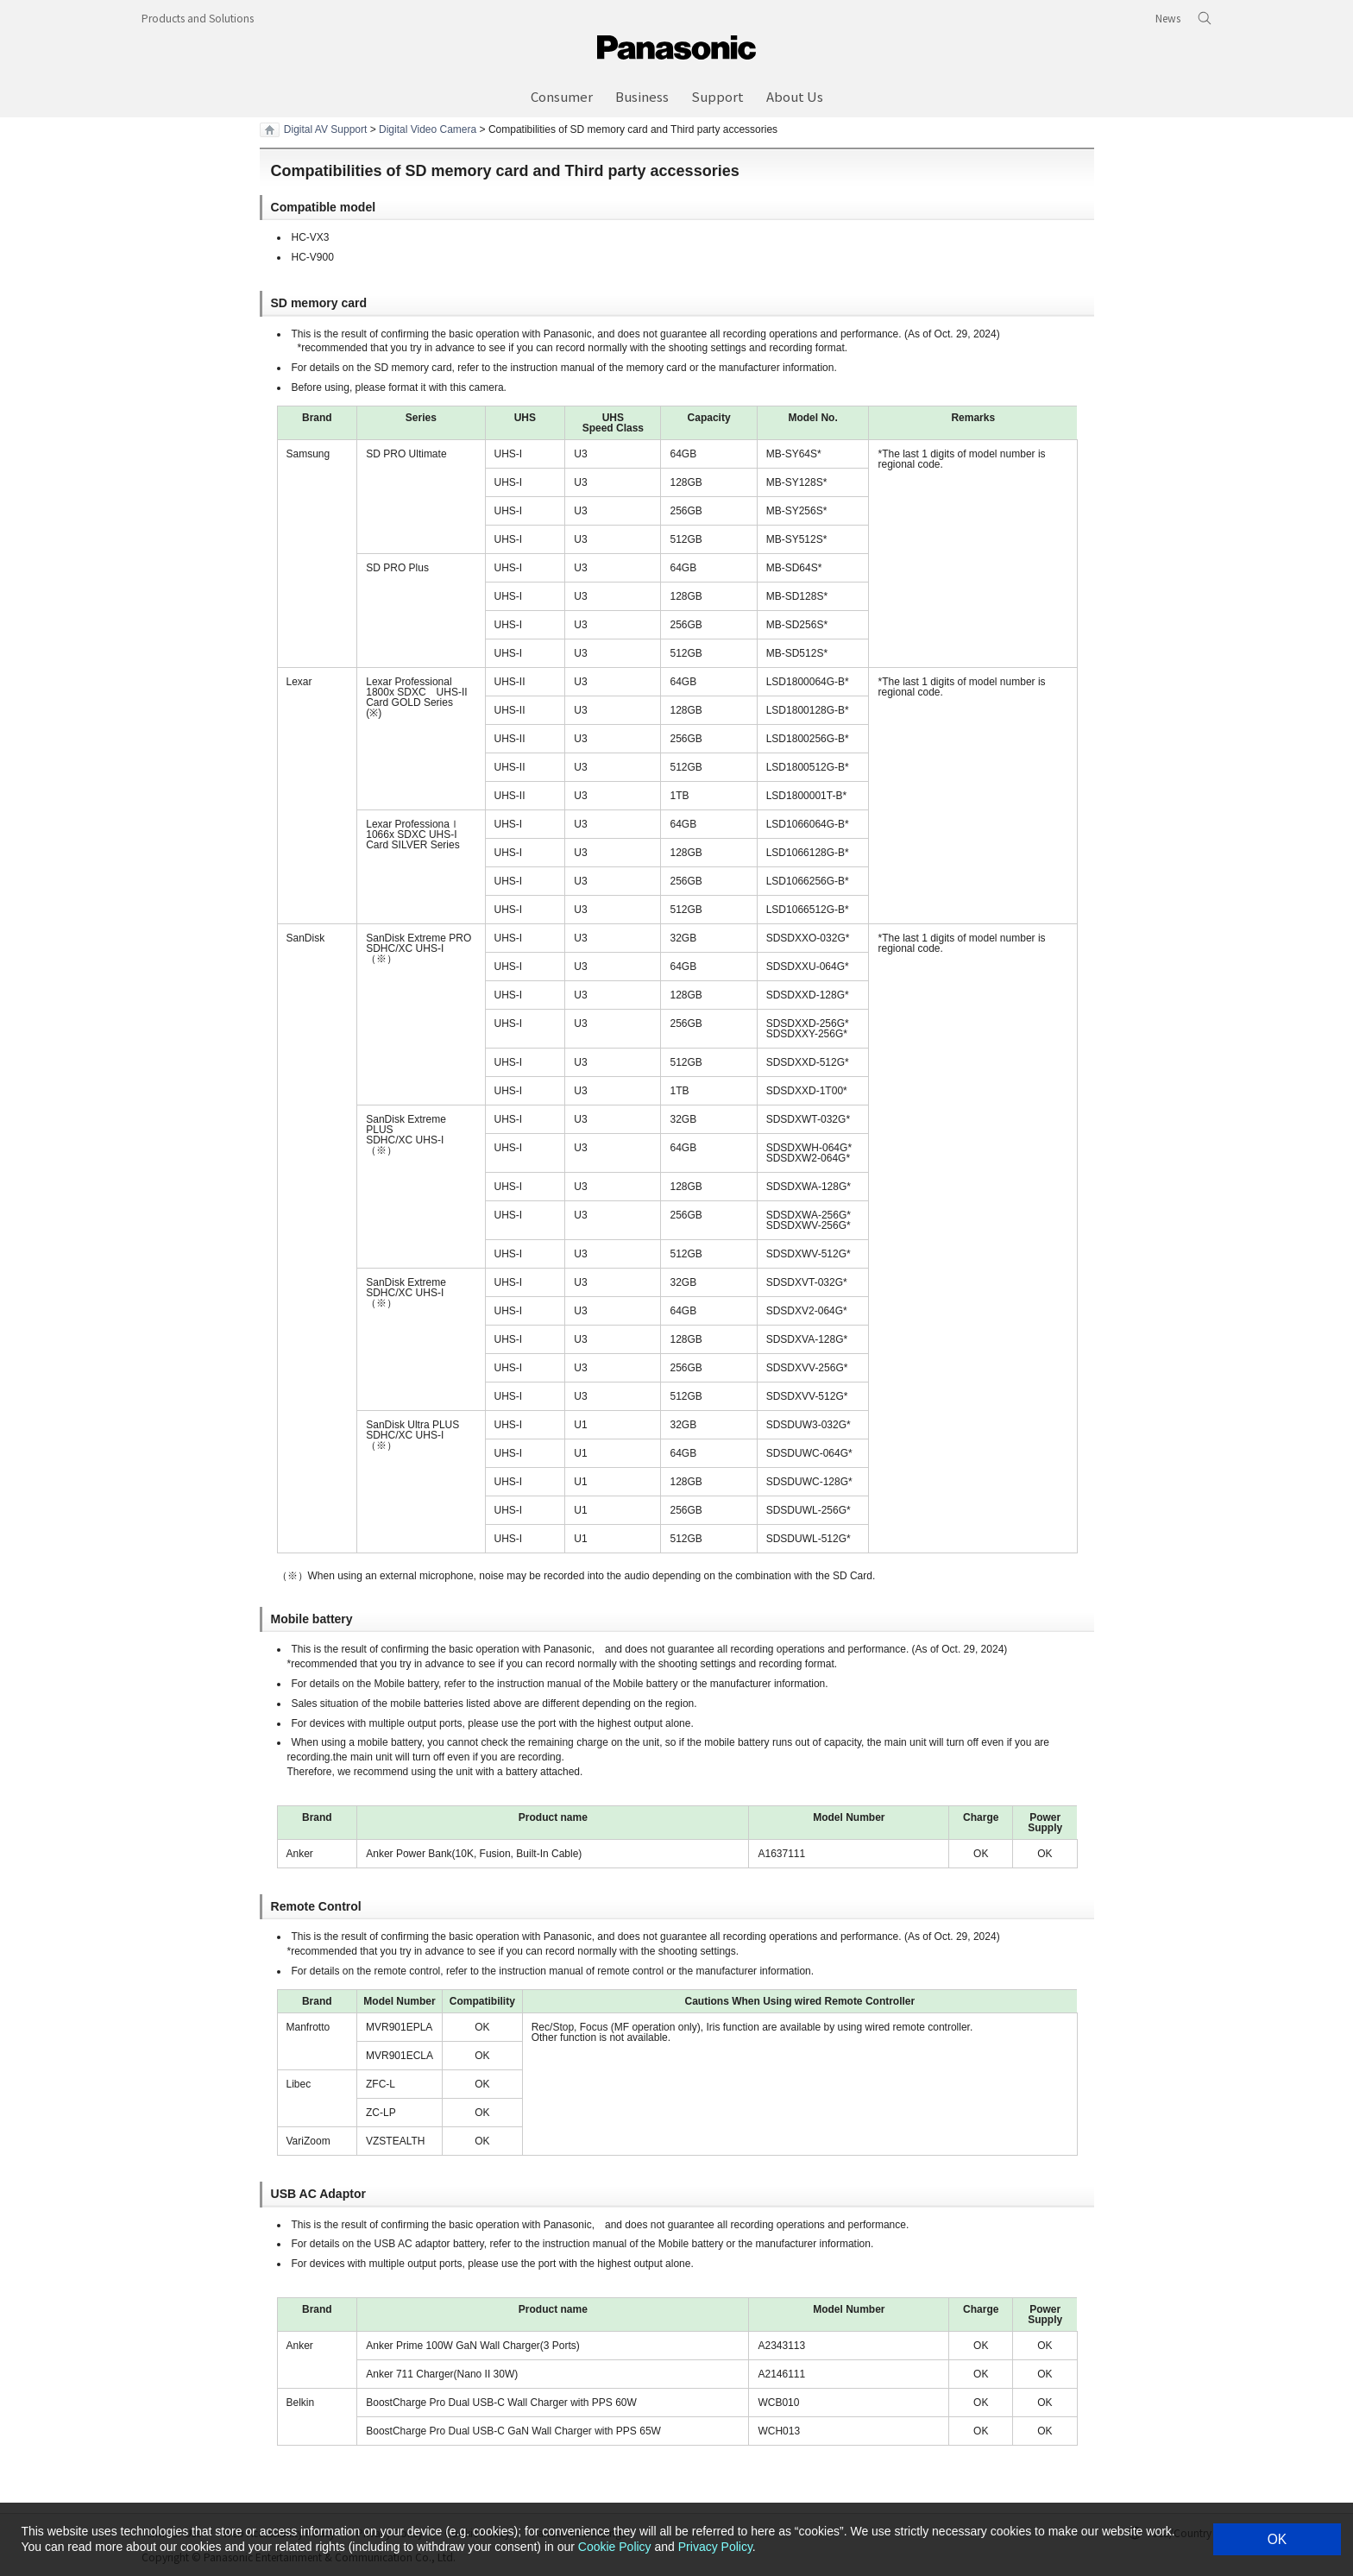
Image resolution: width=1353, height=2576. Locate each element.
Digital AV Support (326, 129)
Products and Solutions (198, 17)
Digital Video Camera (427, 129)
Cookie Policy (614, 2547)
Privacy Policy (715, 2547)
